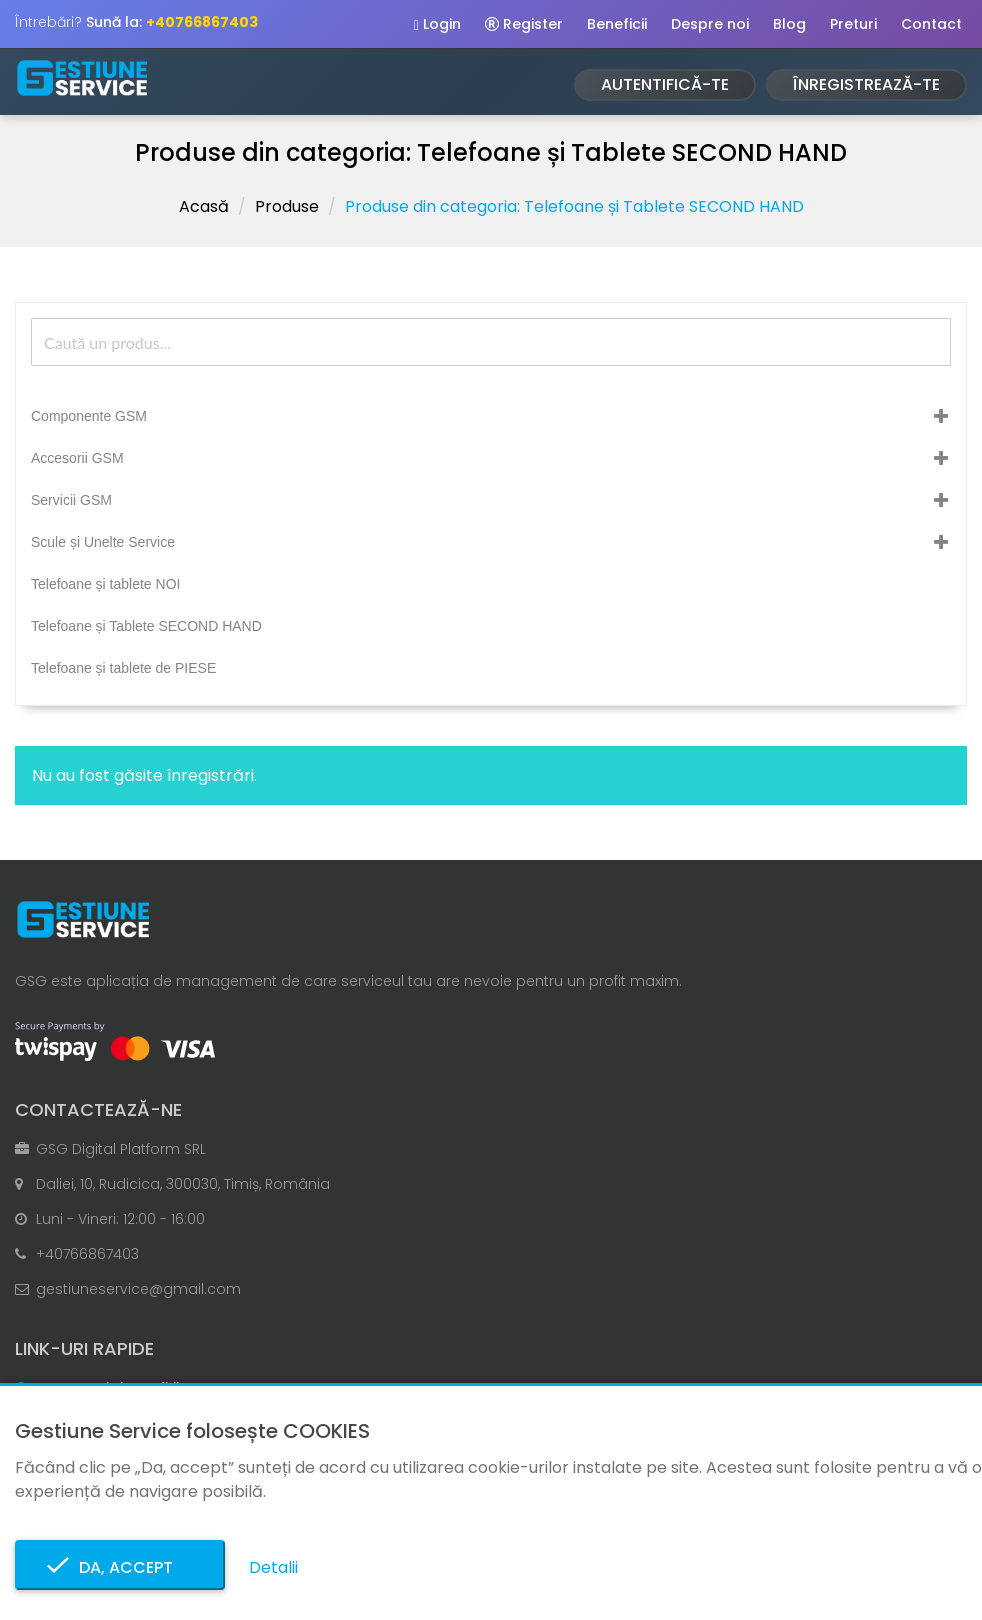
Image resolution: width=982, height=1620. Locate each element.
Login (437, 24)
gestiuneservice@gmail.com (138, 1289)
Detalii (273, 1567)
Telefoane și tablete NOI (105, 584)
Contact (931, 24)
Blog (789, 24)
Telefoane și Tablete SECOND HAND (146, 626)
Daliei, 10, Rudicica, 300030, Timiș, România (183, 1184)
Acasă (204, 206)
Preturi (853, 24)
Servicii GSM (71, 500)
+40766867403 (87, 1254)
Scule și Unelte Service (103, 542)
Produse (287, 206)
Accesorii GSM (77, 458)
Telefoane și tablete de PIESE (123, 668)
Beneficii (617, 24)
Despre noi (710, 24)
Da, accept (120, 1567)
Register (524, 24)
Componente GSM (89, 416)
